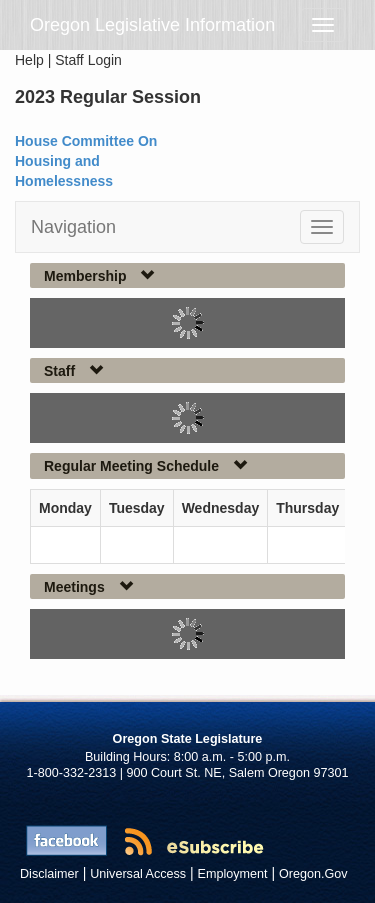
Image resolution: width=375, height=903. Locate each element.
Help (29, 60)
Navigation (73, 227)
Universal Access (138, 874)
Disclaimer (49, 874)
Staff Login (88, 60)
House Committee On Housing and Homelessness (86, 161)
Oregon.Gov (313, 874)
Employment (233, 874)
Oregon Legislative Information (152, 25)
